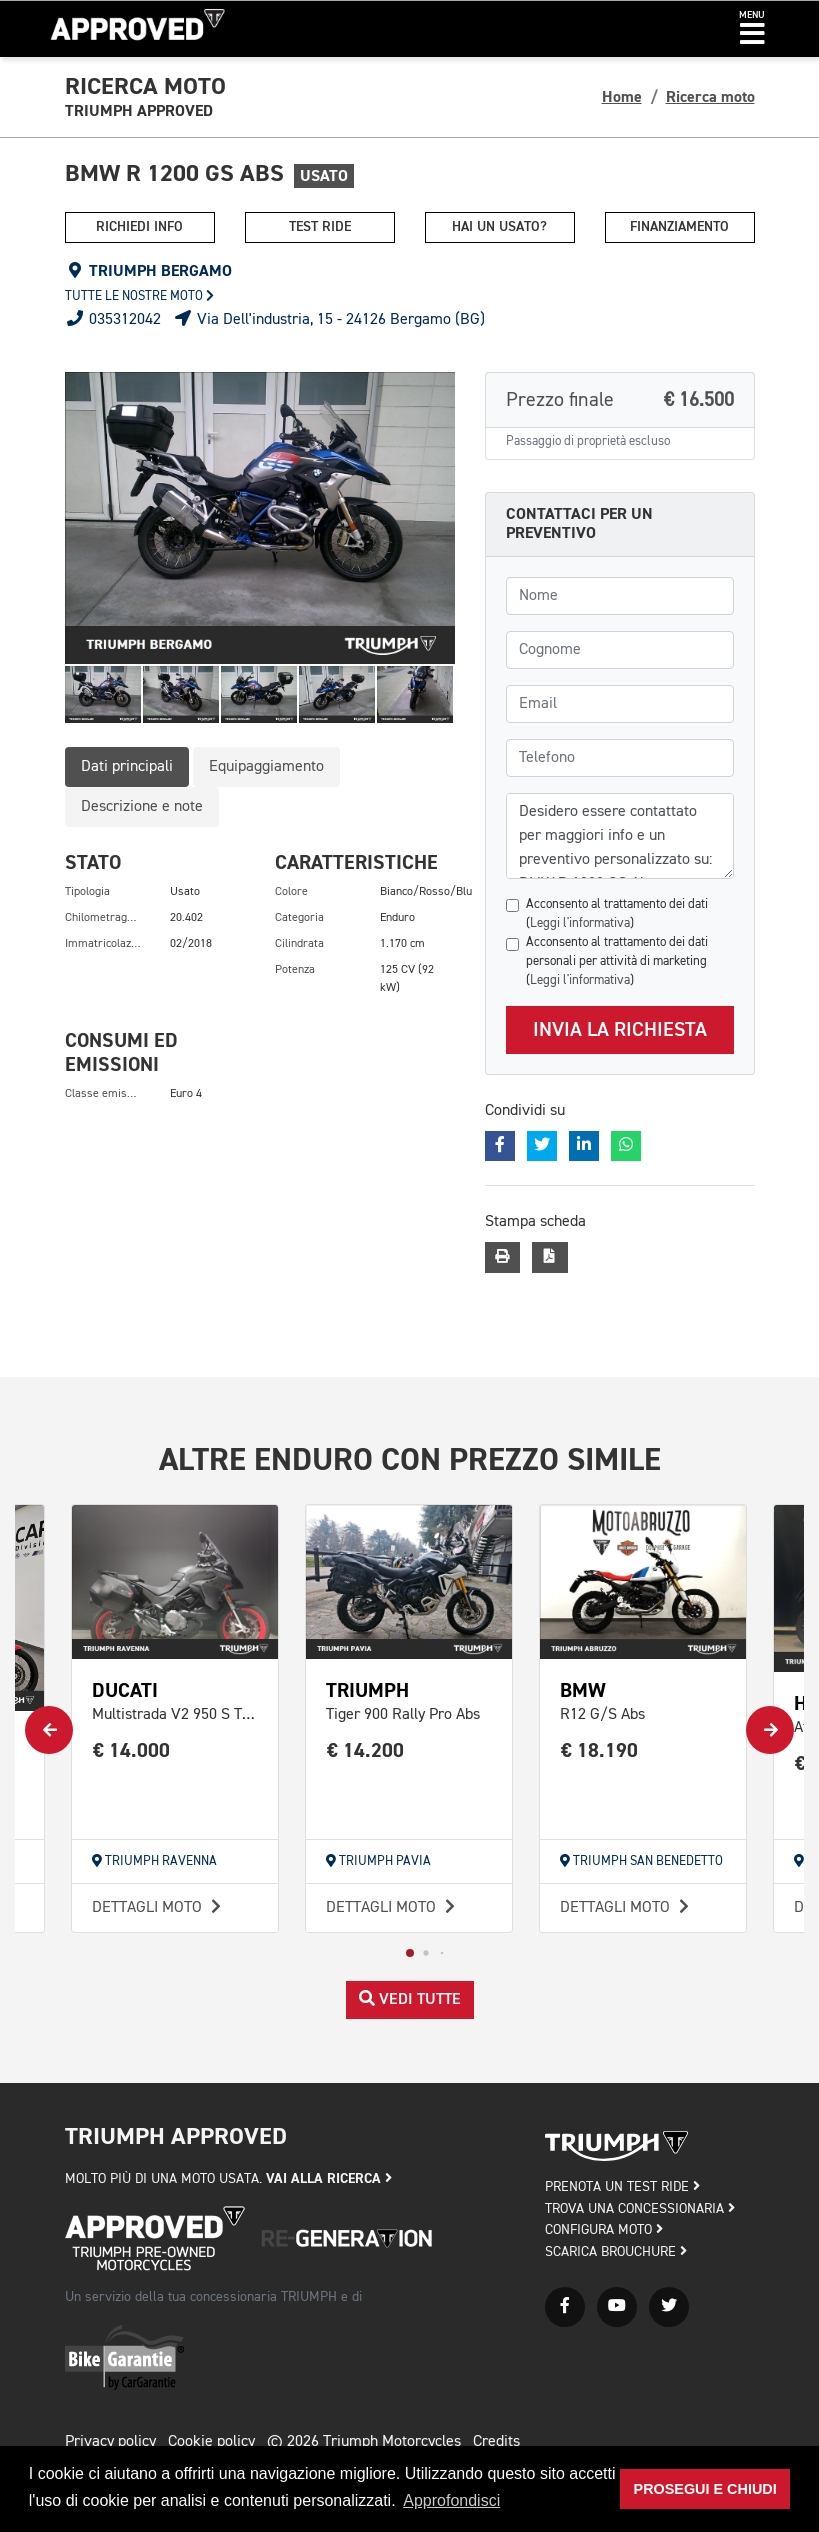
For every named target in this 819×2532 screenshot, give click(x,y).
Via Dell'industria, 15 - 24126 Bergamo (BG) (329, 320)
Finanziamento (679, 227)
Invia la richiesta (620, 1030)
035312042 (113, 320)
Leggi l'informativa (580, 923)
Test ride (320, 227)
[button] (752, 29)
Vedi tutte (410, 1999)
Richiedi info (139, 227)
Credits (496, 2442)
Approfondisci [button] (451, 2500)
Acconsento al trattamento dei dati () (617, 914)
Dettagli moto (159, 1908)
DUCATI (125, 1690)
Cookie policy (211, 2442)
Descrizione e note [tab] (142, 807)
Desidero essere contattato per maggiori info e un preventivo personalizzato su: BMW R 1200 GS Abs (620, 836)
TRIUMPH (367, 1690)
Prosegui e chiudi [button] (705, 2489)
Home (622, 97)
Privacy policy (110, 2442)
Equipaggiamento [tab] (266, 767)
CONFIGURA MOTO (604, 2230)
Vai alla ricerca (329, 2178)
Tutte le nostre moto (139, 296)
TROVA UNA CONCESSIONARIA (640, 2209)
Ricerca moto (710, 97)
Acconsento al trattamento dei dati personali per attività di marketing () (617, 961)
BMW (583, 1690)
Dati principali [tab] (127, 767)
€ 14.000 (131, 1750)
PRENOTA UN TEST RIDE (622, 2187)
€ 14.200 (365, 1750)
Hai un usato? (499, 227)
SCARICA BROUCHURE (616, 2252)
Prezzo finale (620, 400)
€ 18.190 (599, 1750)
